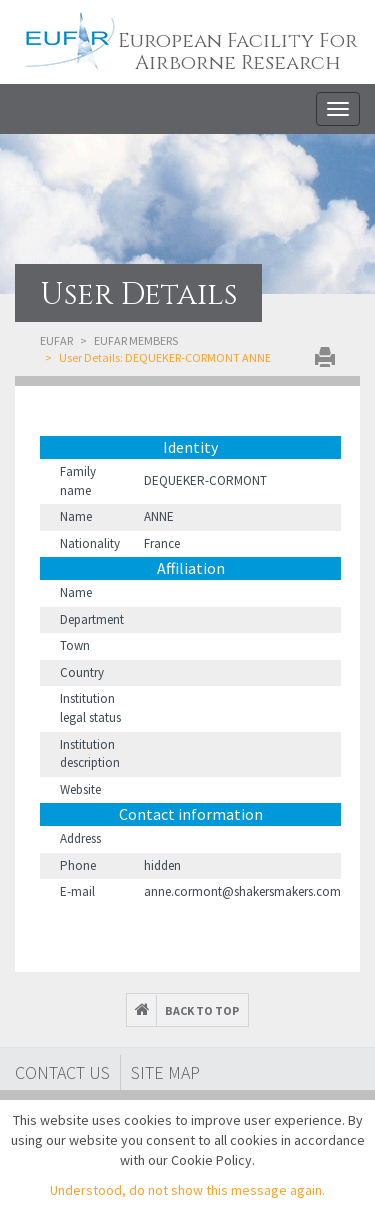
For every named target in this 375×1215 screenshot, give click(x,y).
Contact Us (62, 1072)
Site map (165, 1072)
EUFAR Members (136, 340)
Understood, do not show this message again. (187, 1190)
